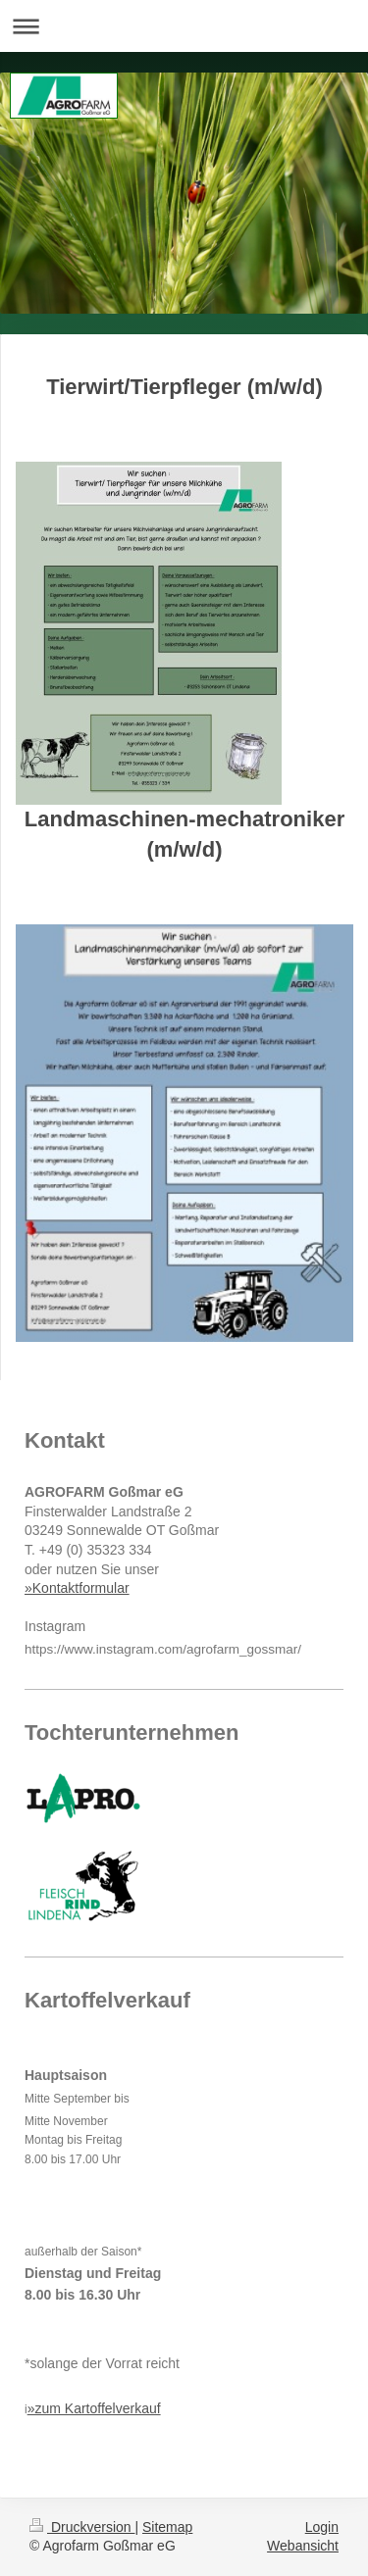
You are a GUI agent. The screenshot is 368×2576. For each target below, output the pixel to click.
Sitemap (167, 2527)
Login (322, 2527)
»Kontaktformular (77, 1588)
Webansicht (303, 2545)
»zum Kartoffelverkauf (94, 2408)
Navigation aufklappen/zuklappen (184, 26)
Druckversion (81, 2527)
